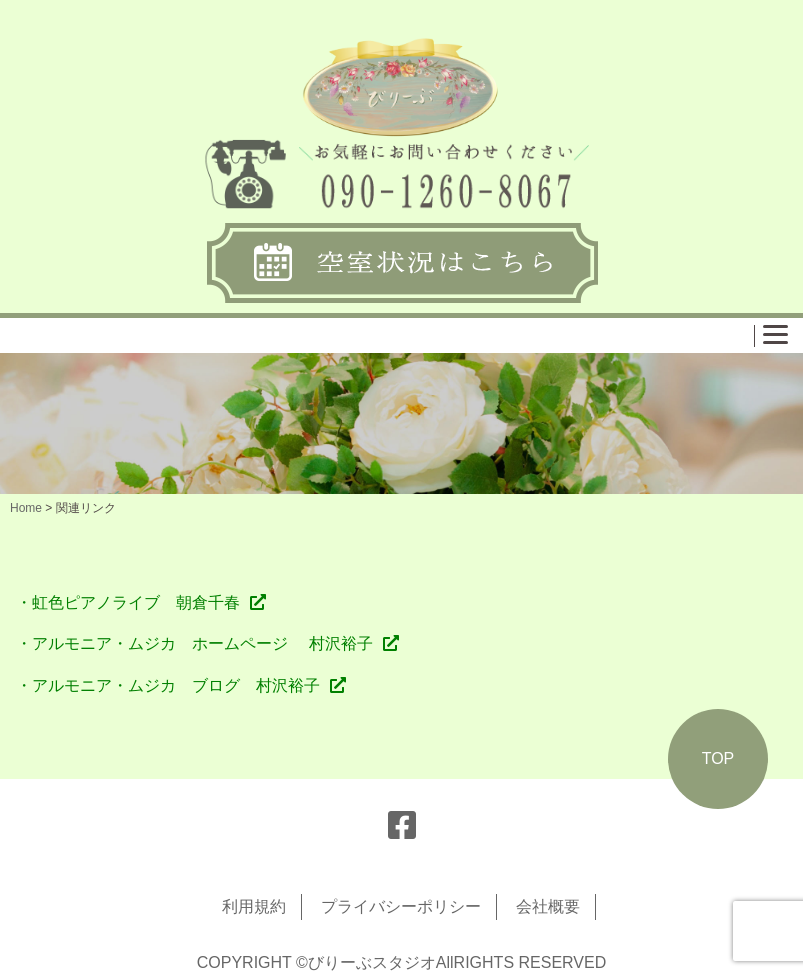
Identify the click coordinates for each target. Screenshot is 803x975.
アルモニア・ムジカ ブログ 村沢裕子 (176, 685)
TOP (718, 758)
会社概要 (548, 906)
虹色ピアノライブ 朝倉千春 (136, 602)
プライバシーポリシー (401, 906)
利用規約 (254, 906)
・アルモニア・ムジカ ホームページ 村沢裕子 (194, 643)
